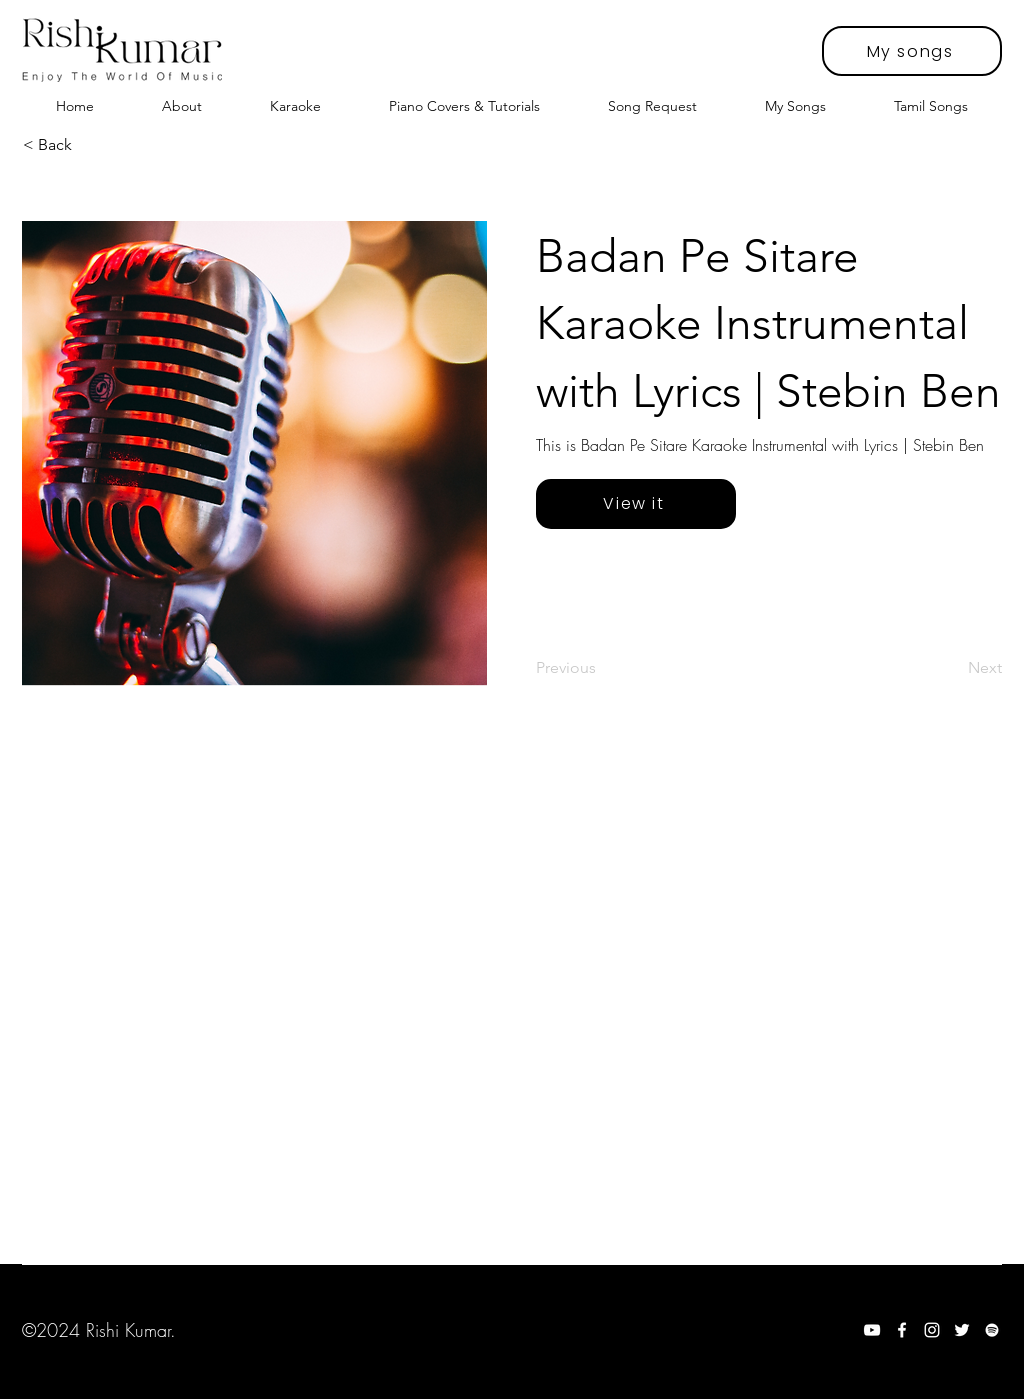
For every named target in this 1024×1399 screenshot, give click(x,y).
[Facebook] (902, 1330)
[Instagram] (932, 1330)
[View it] (636, 504)
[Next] (952, 668)
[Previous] (602, 668)
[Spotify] (992, 1330)
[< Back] (89, 145)
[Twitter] (962, 1330)
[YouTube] (872, 1330)
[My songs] (912, 51)
